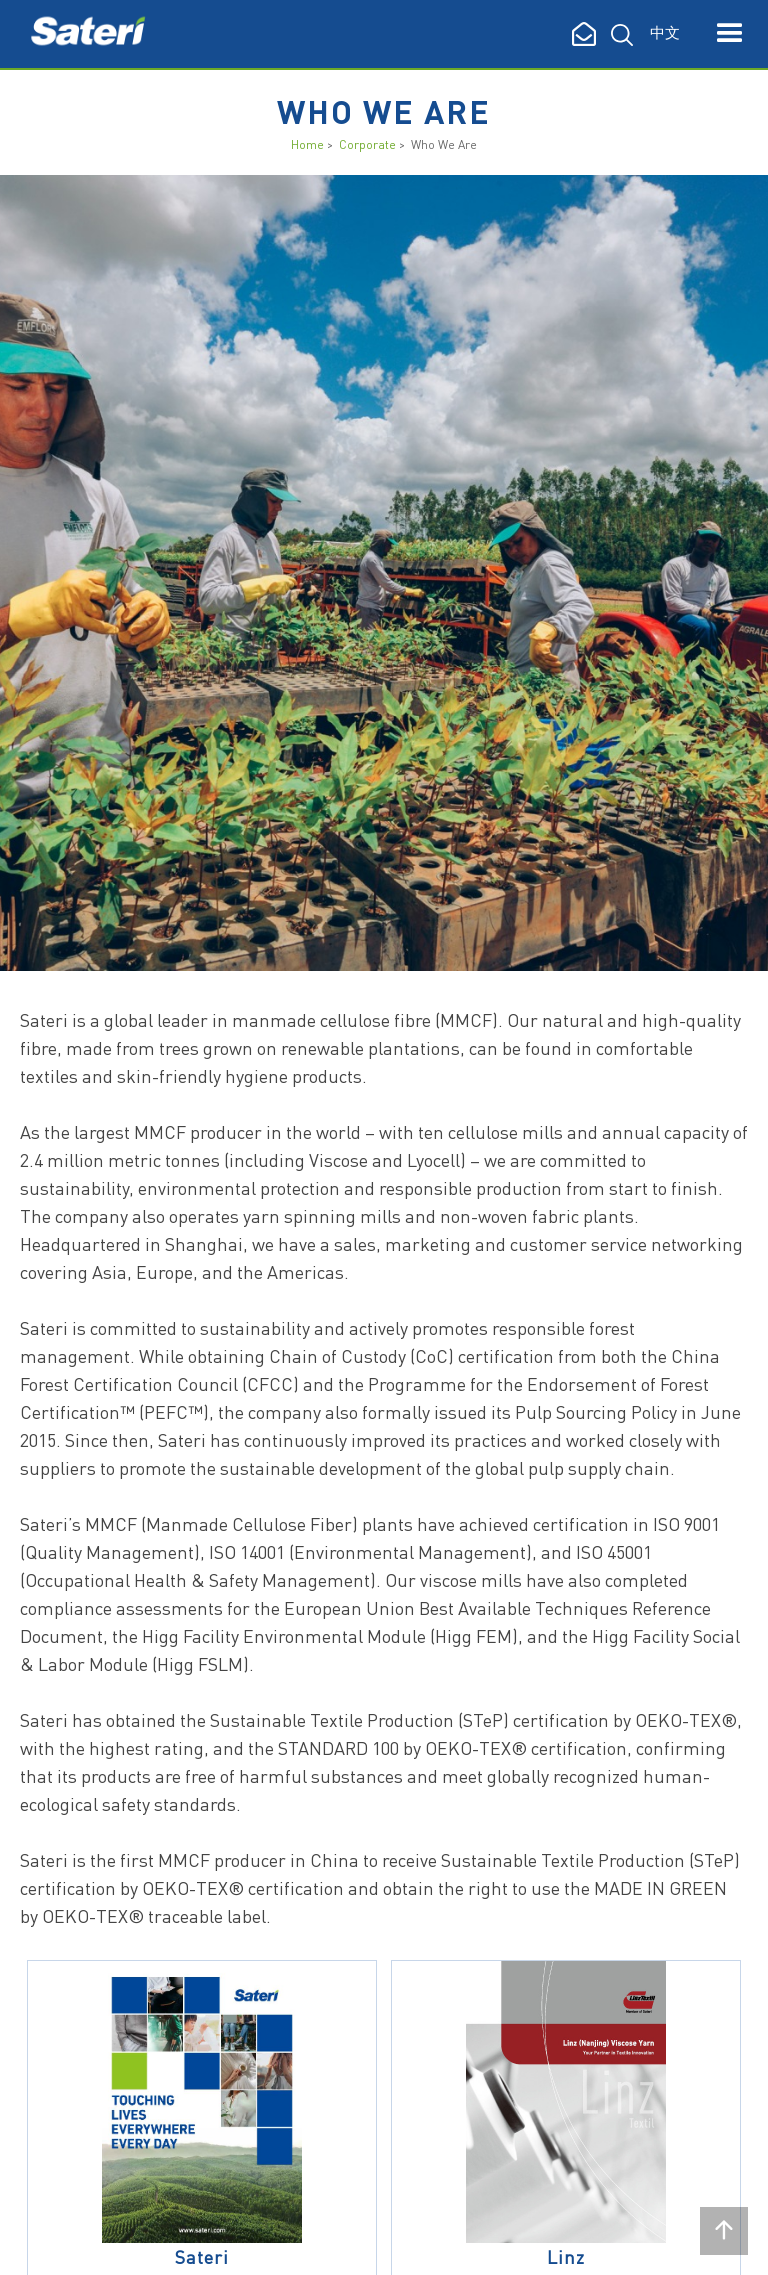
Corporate (367, 144)
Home (307, 144)
